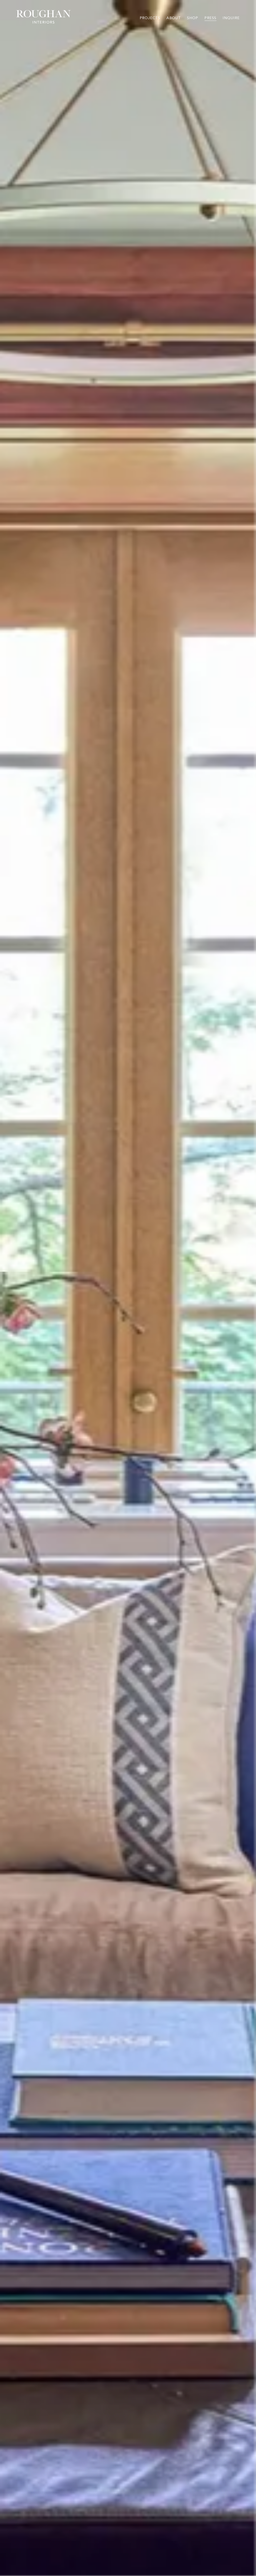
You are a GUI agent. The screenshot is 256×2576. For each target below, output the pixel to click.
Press (210, 18)
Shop (192, 18)
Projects (150, 18)
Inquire (231, 18)
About (173, 18)
